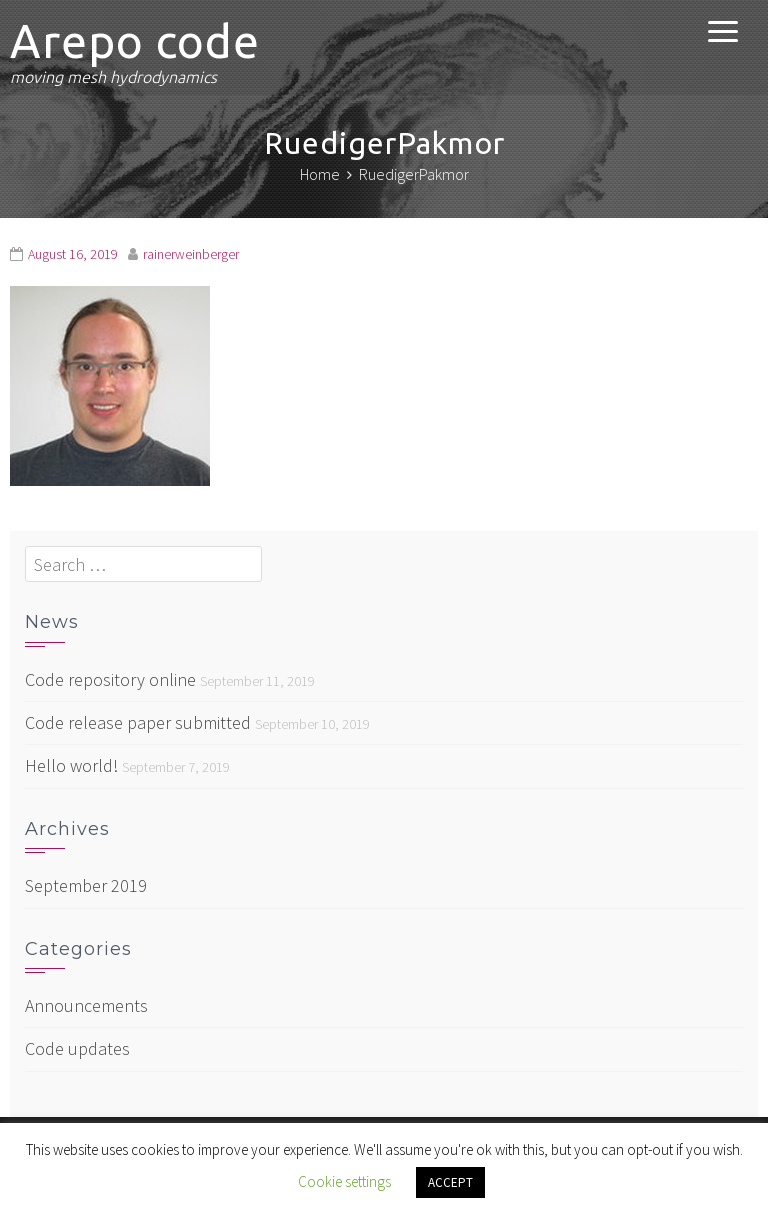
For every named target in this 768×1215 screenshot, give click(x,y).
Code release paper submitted (138, 722)
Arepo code (135, 41)
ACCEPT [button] (450, 1182)
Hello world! (71, 765)
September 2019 (86, 885)
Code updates (77, 1048)
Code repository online (110, 679)
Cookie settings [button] (344, 1181)
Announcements (86, 1005)
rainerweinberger (191, 254)
